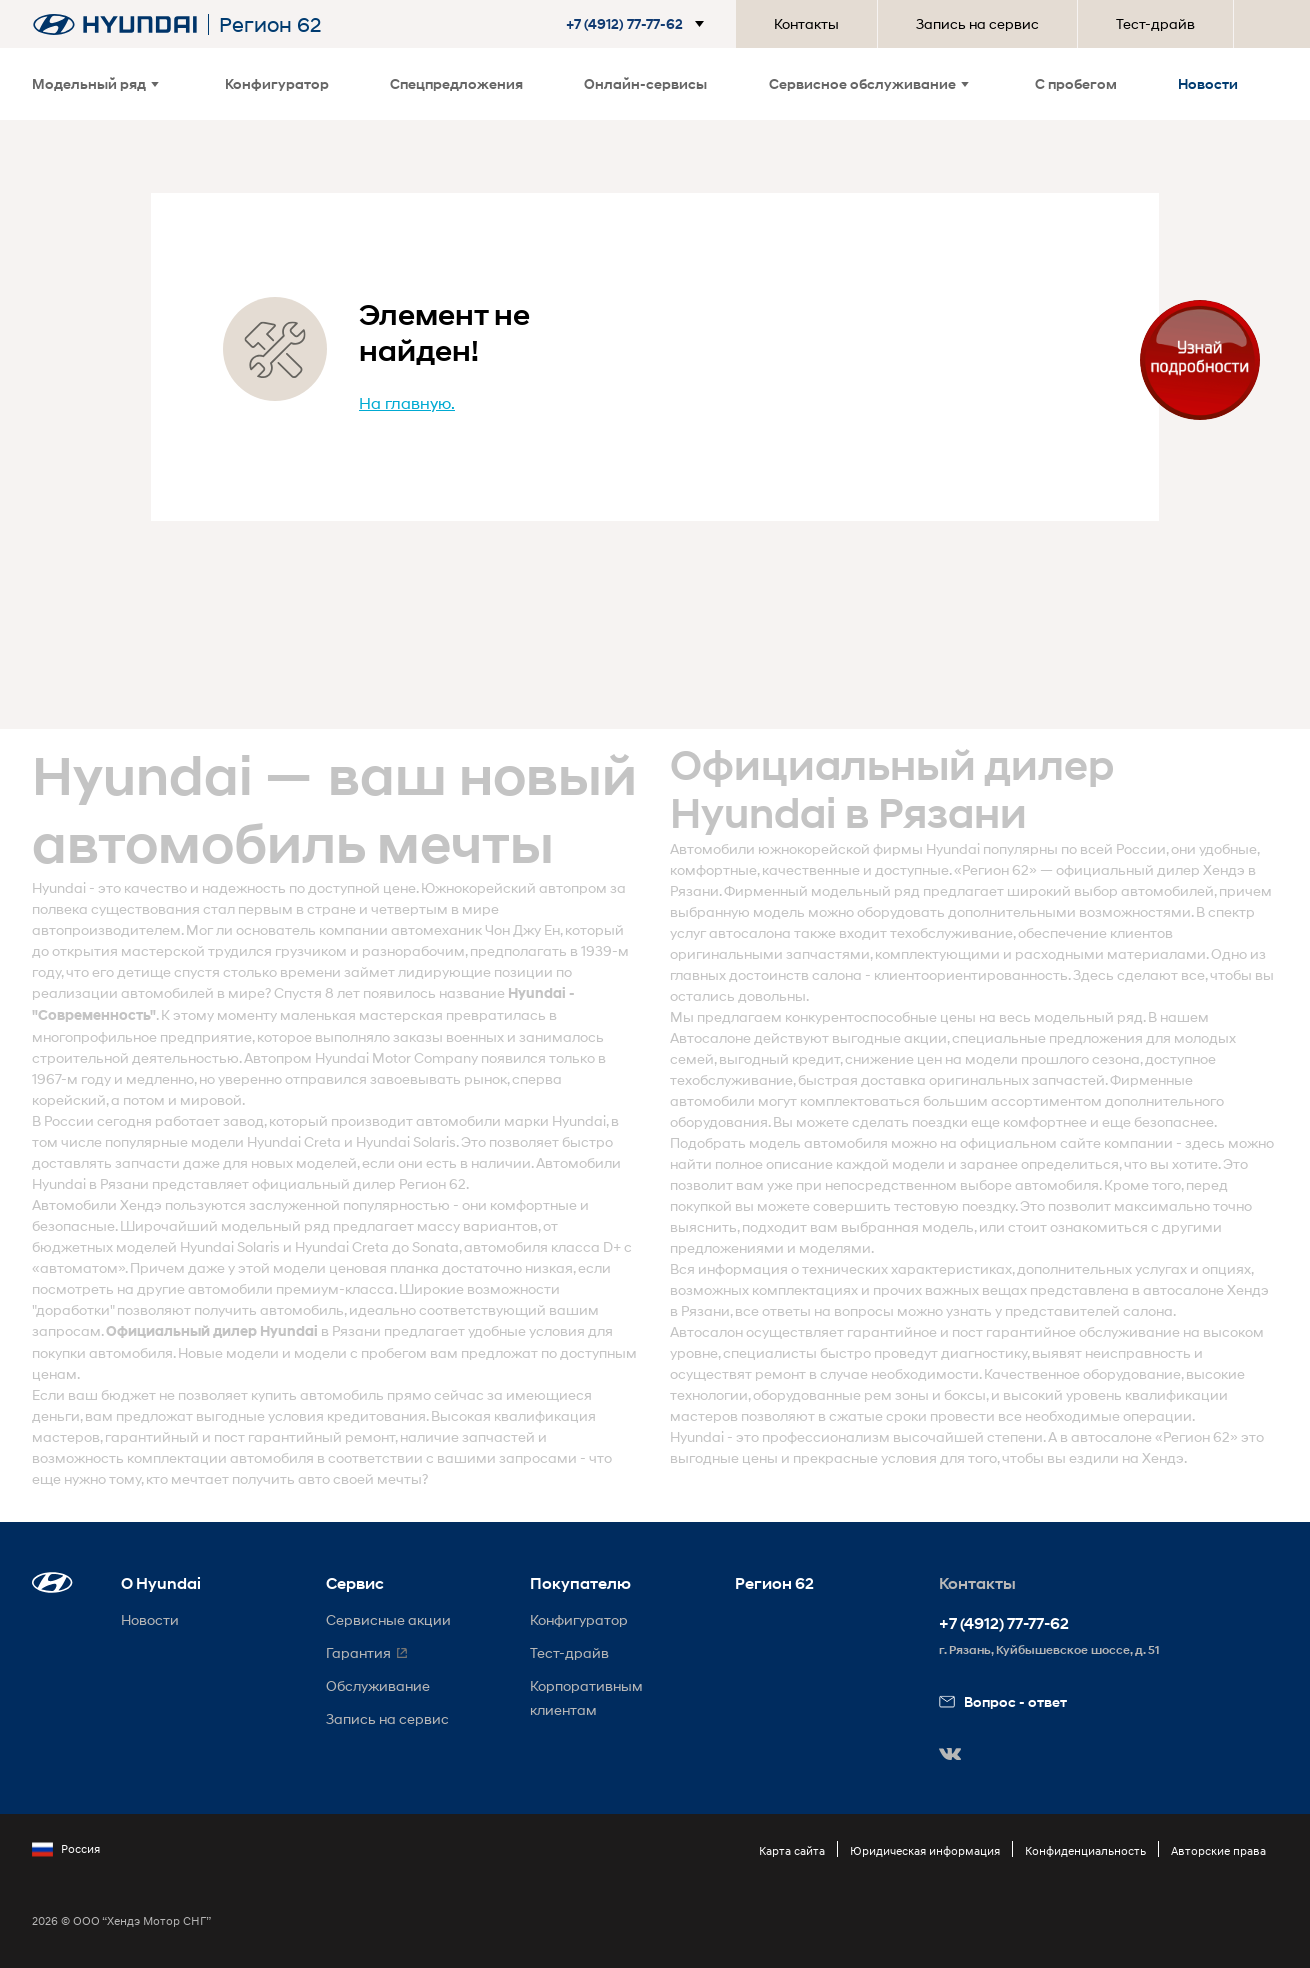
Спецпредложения (456, 83)
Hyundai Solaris (406, 1141)
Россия (66, 1849)
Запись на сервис (977, 23)
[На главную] (115, 24)
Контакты (806, 23)
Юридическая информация (925, 1850)
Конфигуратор (277, 83)
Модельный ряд (95, 83)
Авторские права (1218, 1850)
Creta (322, 1141)
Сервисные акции (388, 1619)
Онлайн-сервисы (645, 83)
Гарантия (358, 1652)
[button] (639, 24)
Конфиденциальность (1085, 1850)
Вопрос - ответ (1003, 1701)
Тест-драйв (1155, 23)
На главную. (407, 402)
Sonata (435, 1246)
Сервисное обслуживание (869, 83)
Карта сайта (792, 1850)
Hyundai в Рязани (90, 1183)
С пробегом (1076, 83)
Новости (1208, 83)
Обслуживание (378, 1685)
